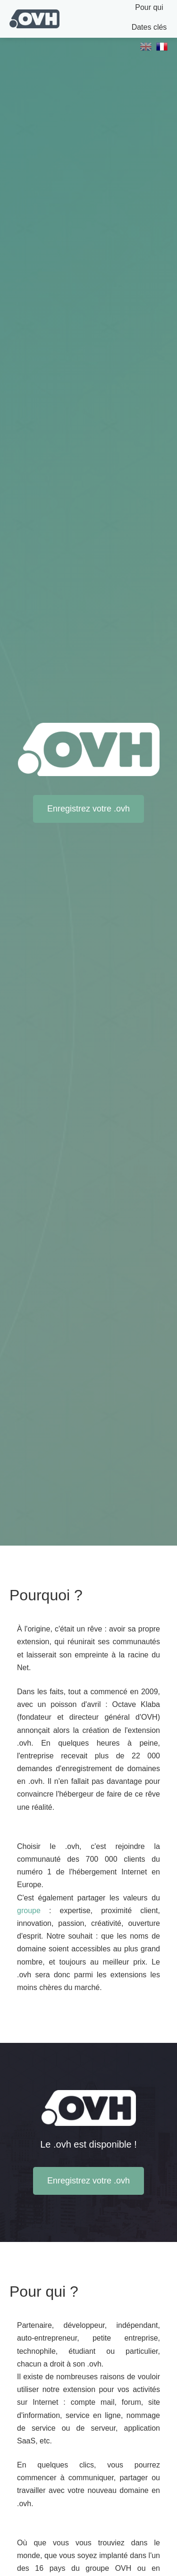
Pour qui (149, 7)
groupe (29, 1911)
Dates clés (149, 27)
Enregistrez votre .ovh (88, 808)
